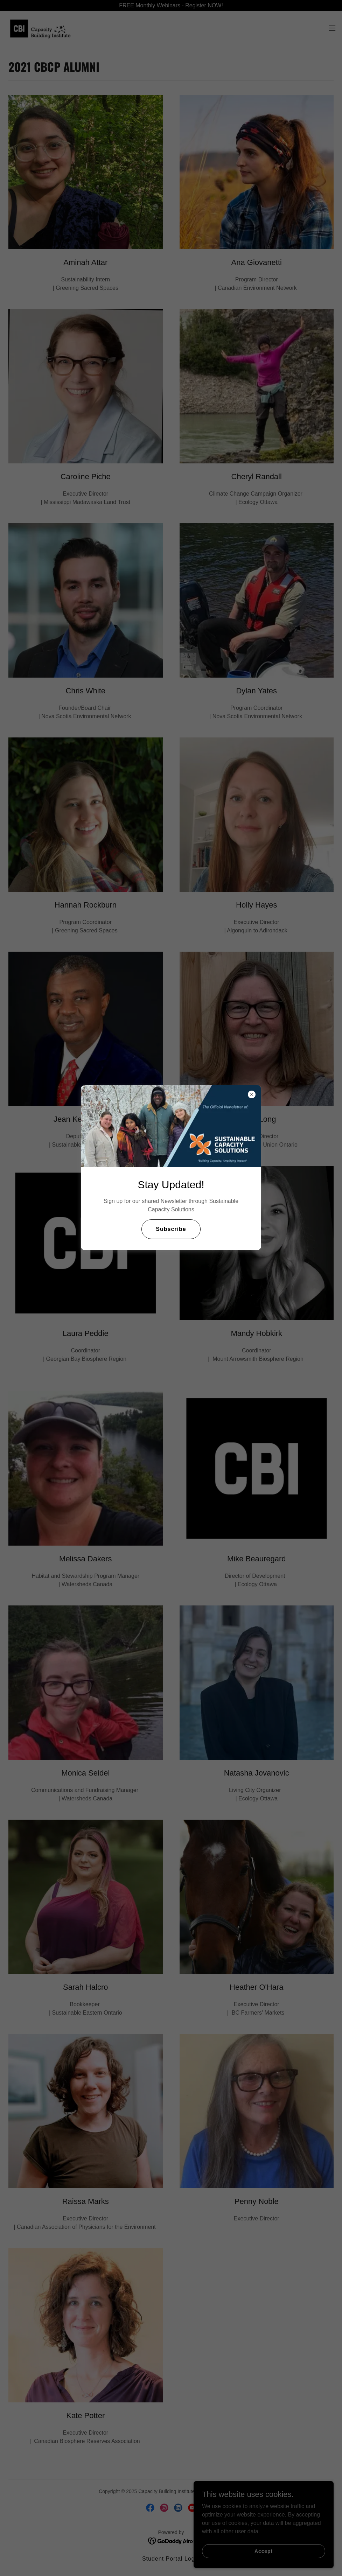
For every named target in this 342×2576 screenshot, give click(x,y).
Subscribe (171, 1229)
